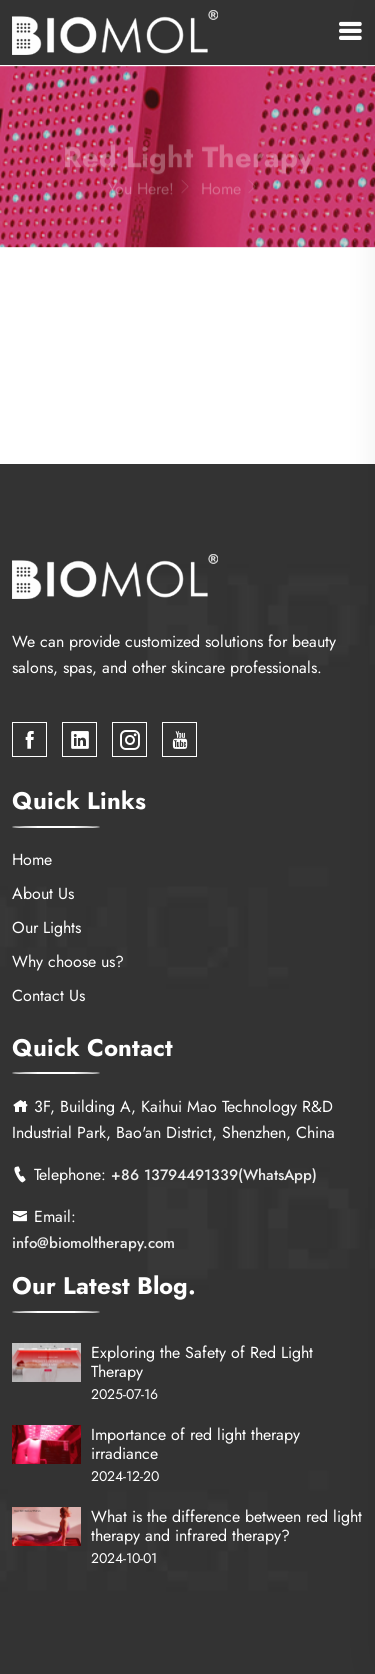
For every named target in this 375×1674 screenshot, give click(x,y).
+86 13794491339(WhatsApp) (214, 1176)
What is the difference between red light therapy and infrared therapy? (226, 1526)
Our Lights (46, 927)
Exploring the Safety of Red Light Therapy (202, 1362)
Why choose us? (68, 961)
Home (232, 192)
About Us (43, 893)
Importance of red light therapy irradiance (195, 1444)
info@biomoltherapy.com (93, 1244)
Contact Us (48, 995)
